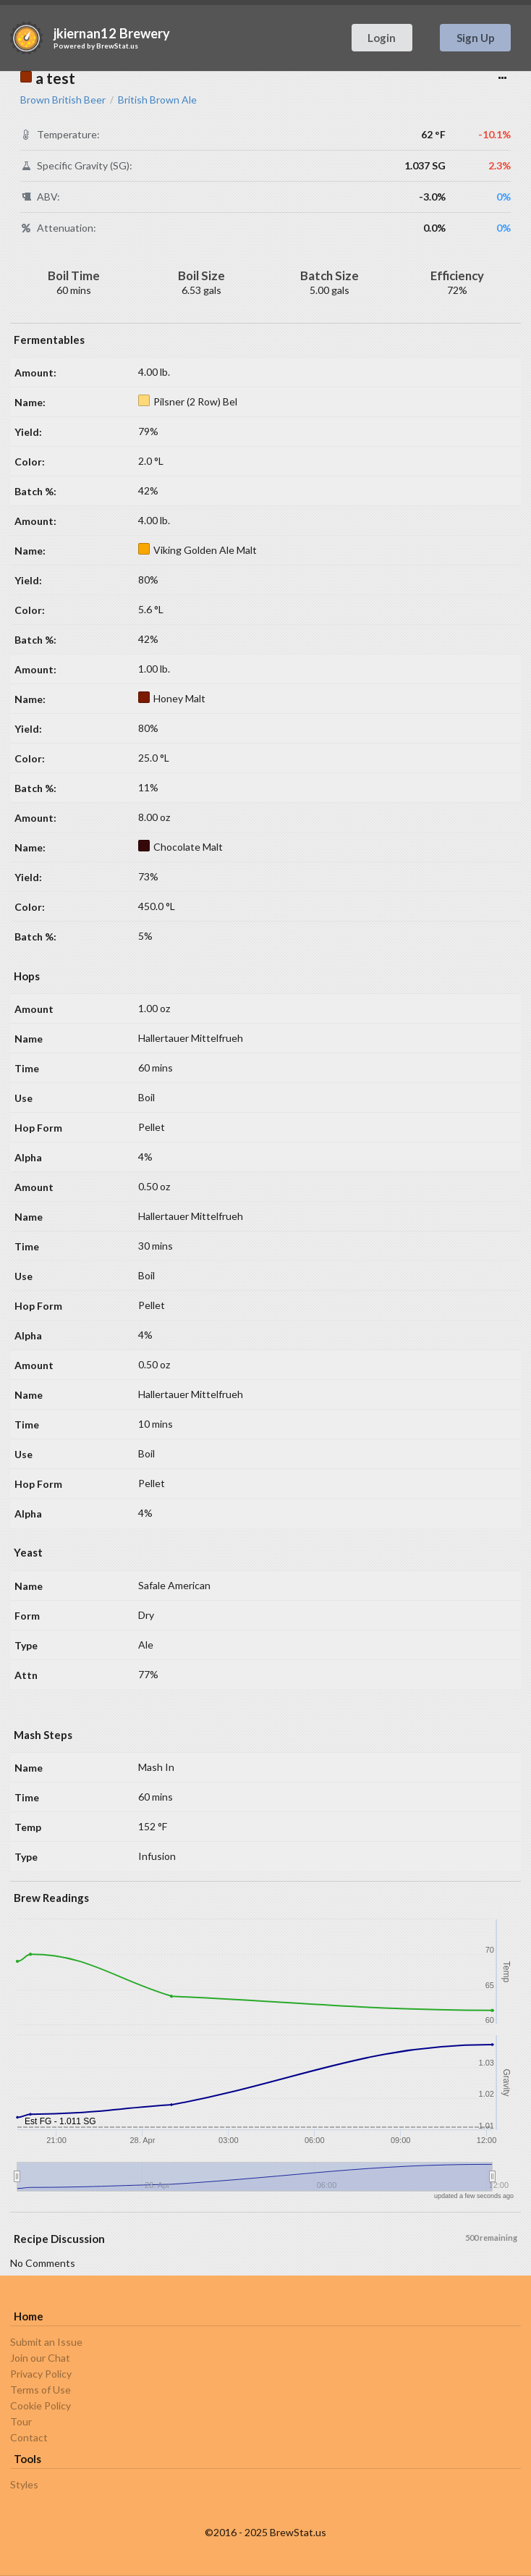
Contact (29, 2437)
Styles (24, 2485)
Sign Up (475, 37)
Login (382, 37)
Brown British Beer (63, 100)
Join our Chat (40, 2358)
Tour (21, 2421)
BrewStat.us (117, 45)
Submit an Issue (46, 2342)
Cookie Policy (40, 2405)
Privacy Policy (41, 2373)
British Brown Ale (157, 100)
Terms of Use (40, 2389)
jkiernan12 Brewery (112, 33)
